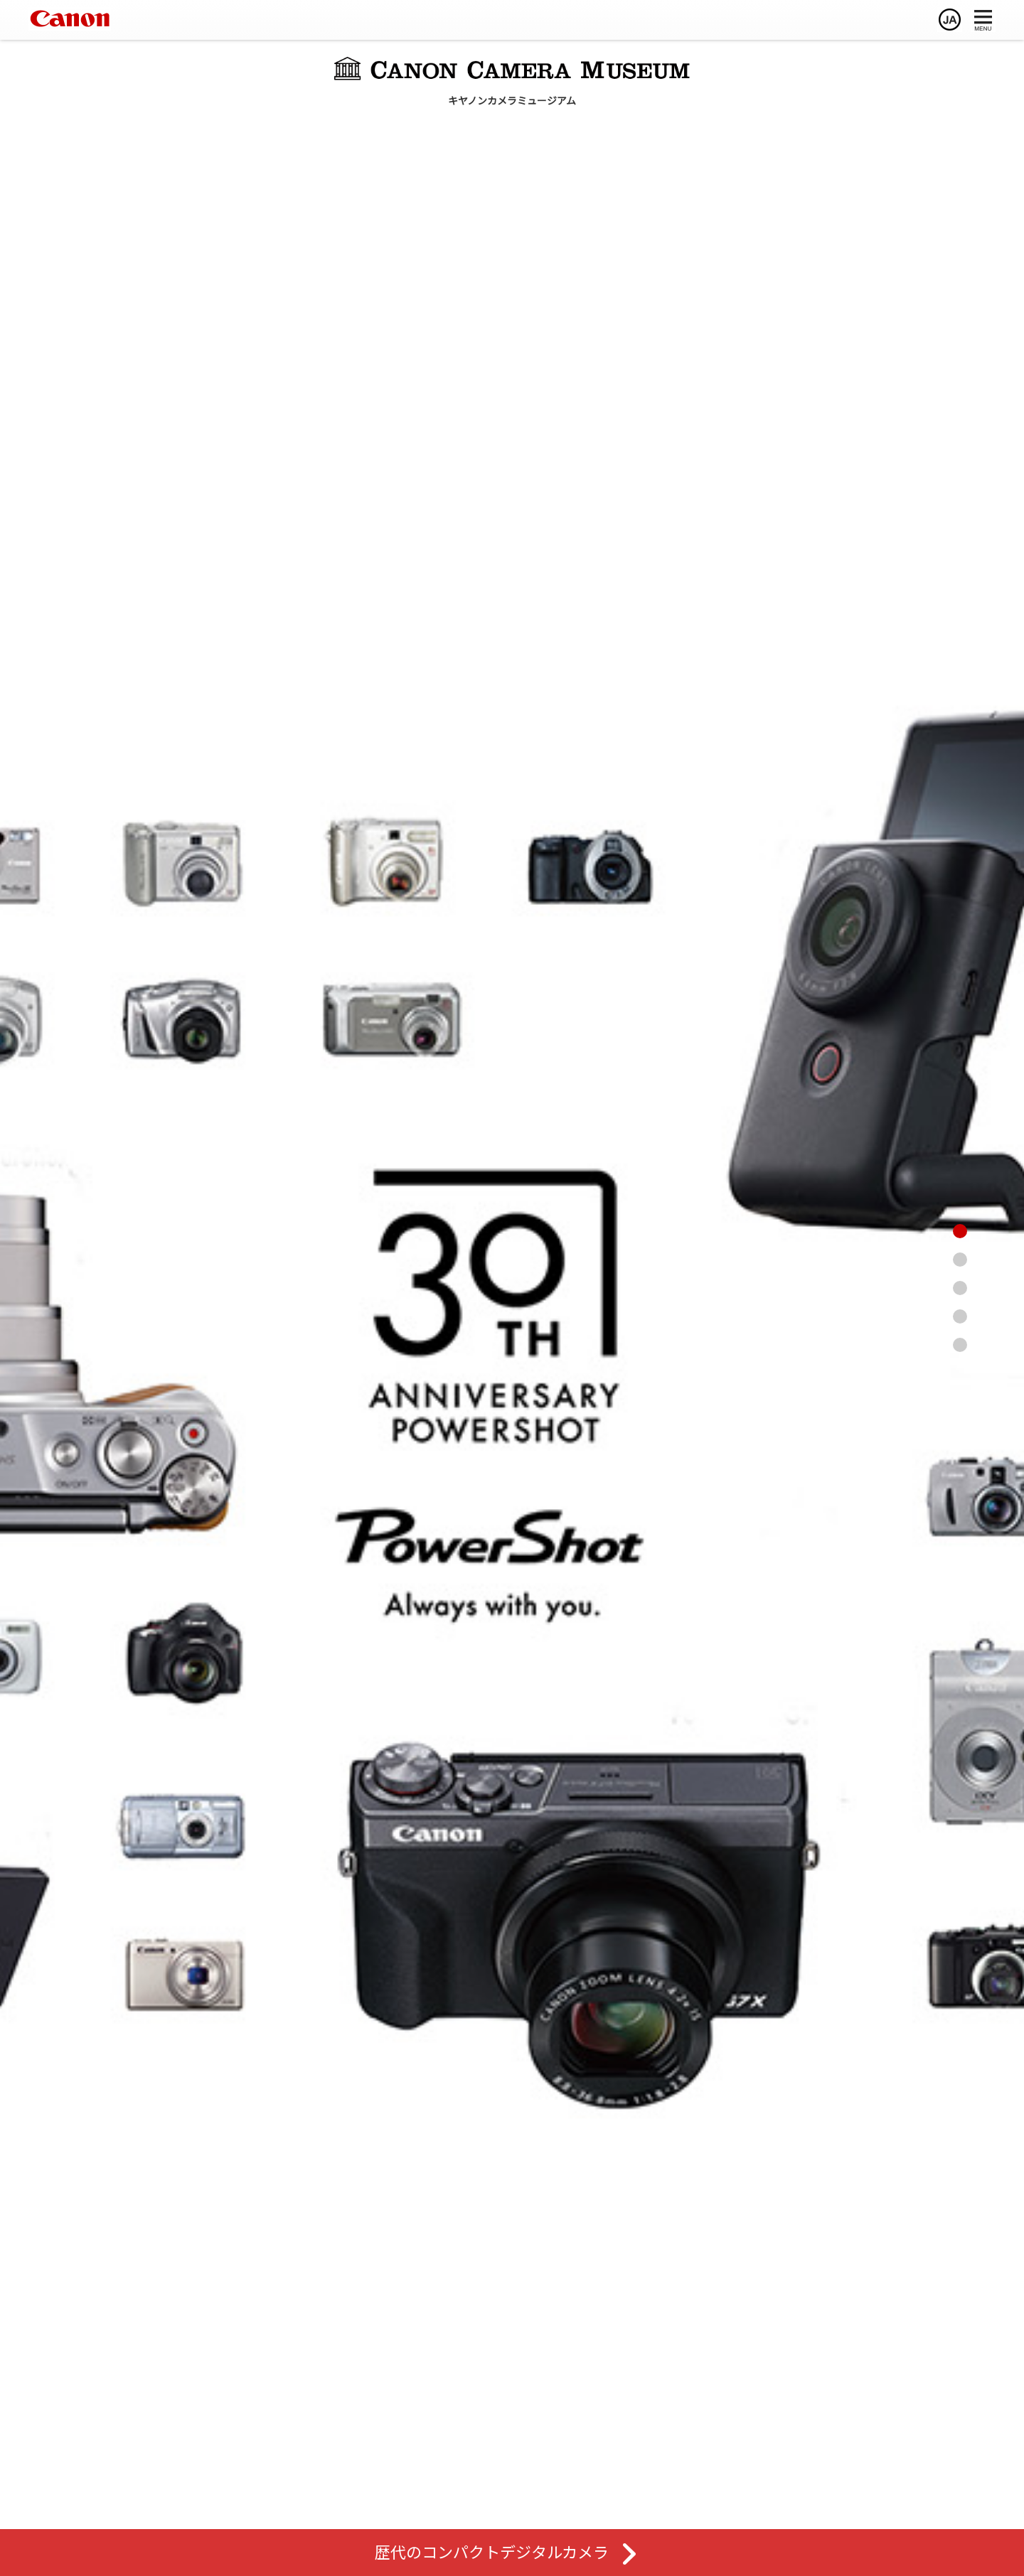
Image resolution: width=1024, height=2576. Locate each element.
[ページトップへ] (988, 1231)
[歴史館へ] (988, 1316)
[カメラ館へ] (988, 1259)
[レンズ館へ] (988, 1288)
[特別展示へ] (988, 1345)
